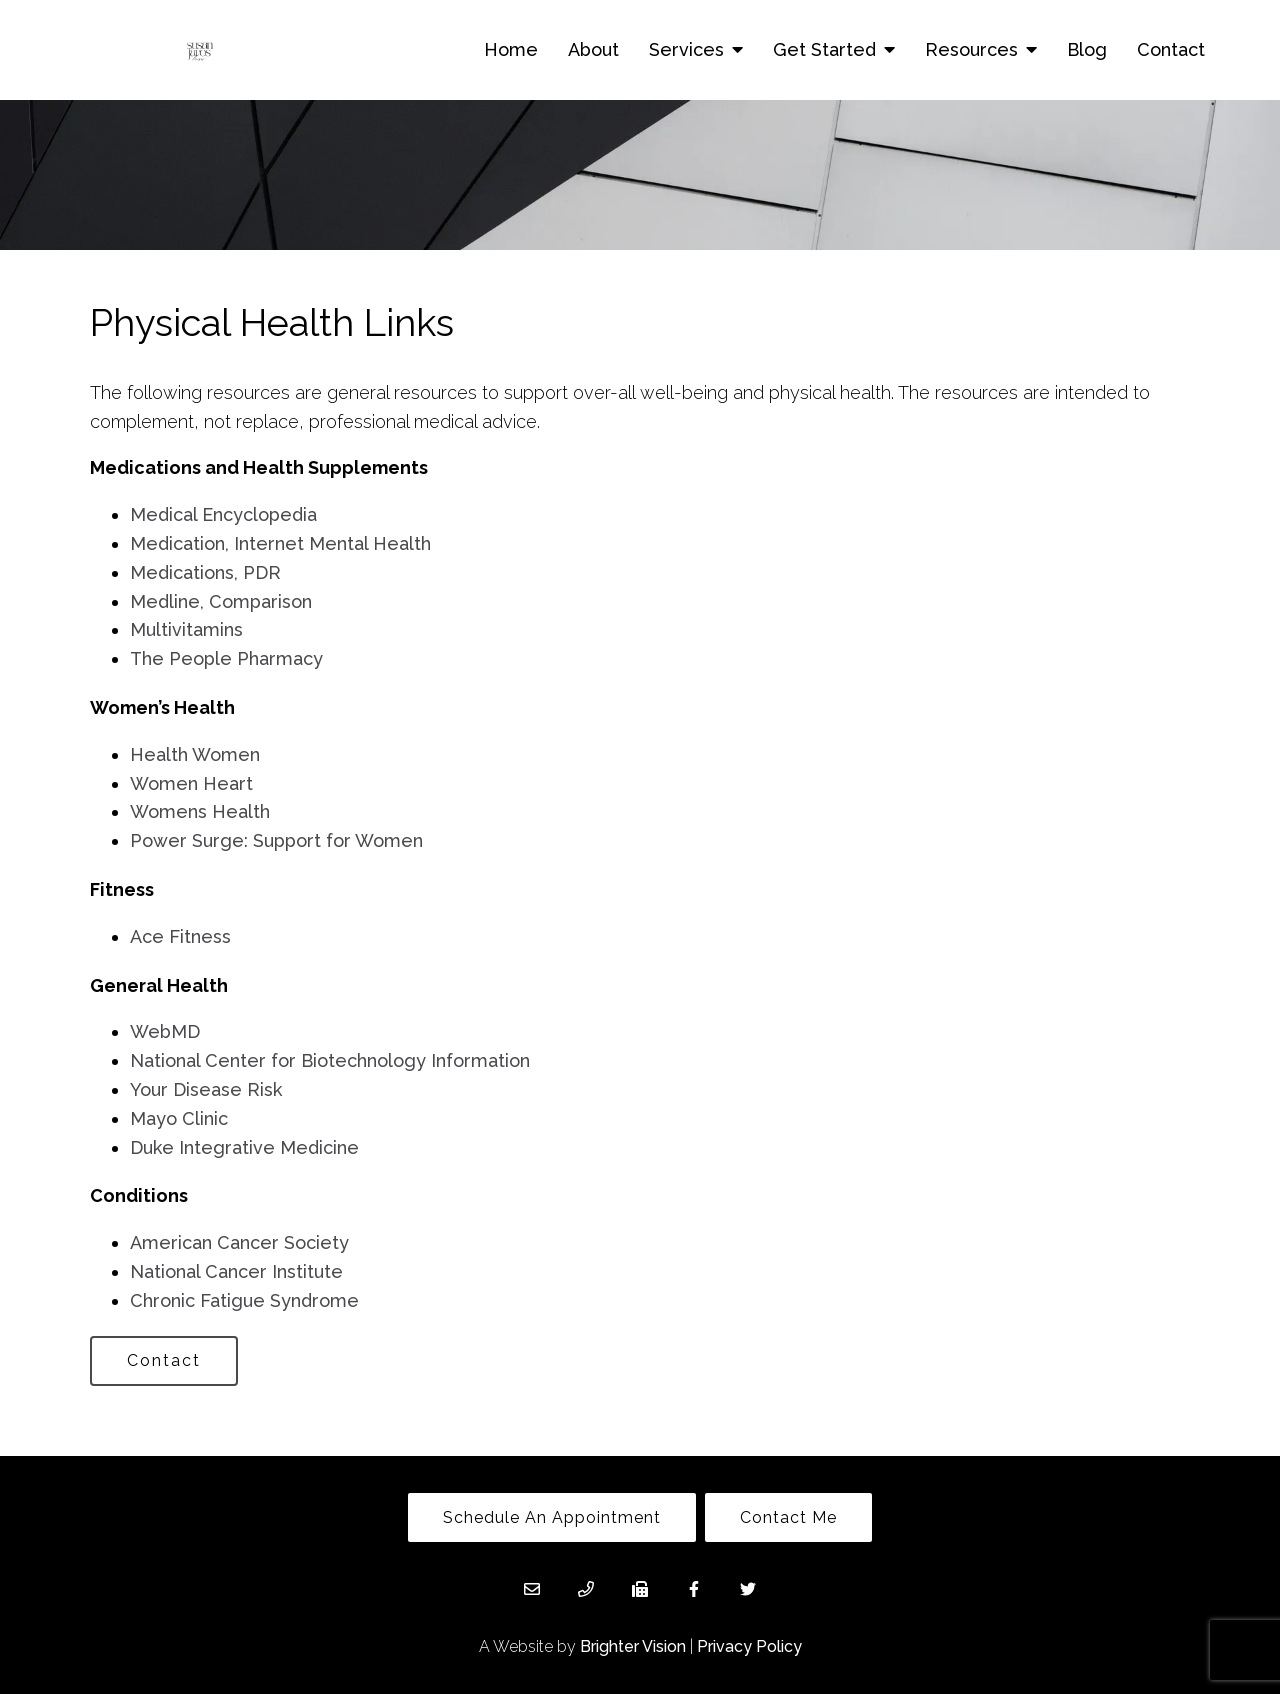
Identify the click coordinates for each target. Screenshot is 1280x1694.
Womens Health (200, 811)
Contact (1171, 49)
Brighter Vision (633, 1646)
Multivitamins (186, 629)
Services (686, 49)
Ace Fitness (180, 936)
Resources (971, 49)
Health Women (195, 754)
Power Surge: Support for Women (276, 840)
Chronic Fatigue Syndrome (244, 1300)
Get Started (824, 49)
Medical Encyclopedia (223, 514)
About (593, 49)
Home (511, 49)
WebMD (165, 1031)
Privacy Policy (749, 1646)
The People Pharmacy (226, 658)
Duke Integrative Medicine (244, 1147)
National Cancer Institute (236, 1271)
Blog (1087, 49)
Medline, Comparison (221, 601)
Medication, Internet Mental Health (280, 543)
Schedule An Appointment (552, 1517)
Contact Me (788, 1517)
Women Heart (191, 783)
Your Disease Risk (206, 1089)
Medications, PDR (205, 572)
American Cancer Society (239, 1242)
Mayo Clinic (179, 1118)
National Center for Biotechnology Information (330, 1060)
